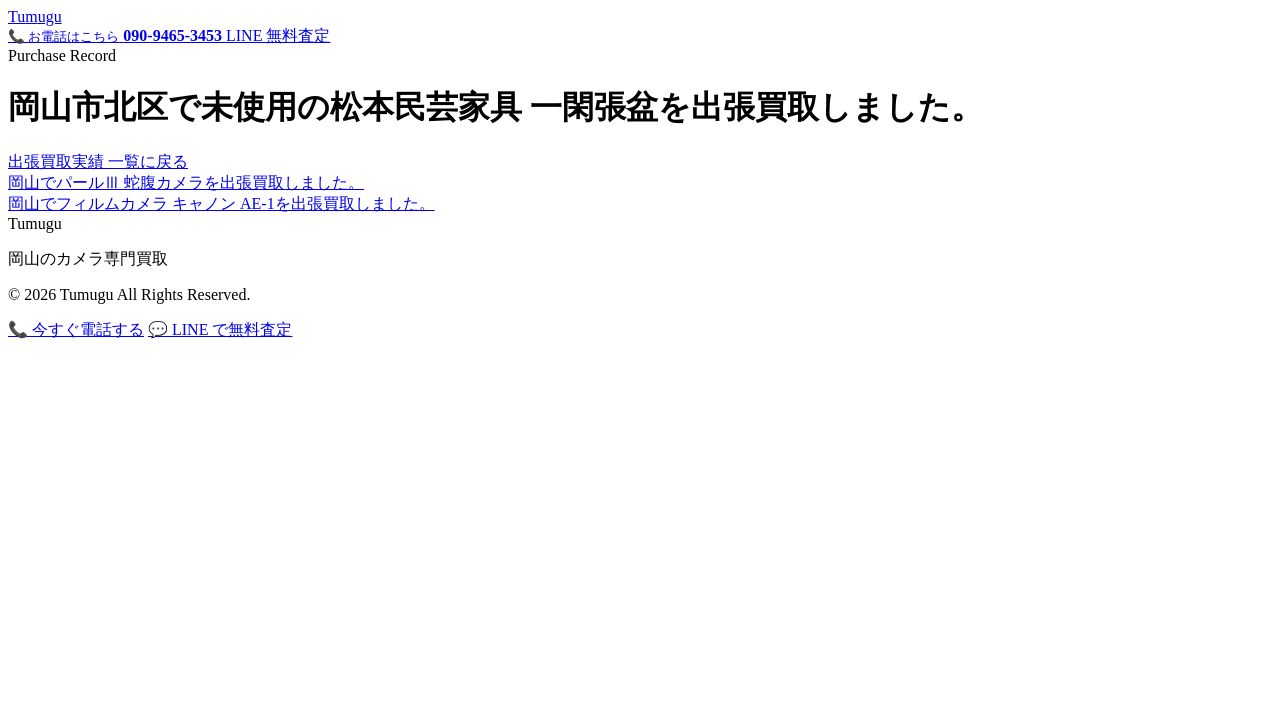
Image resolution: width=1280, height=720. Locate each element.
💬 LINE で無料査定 (220, 329)
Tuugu (35, 16)
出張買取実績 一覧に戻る (98, 161)
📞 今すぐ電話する (76, 329)
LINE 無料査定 (278, 35)
